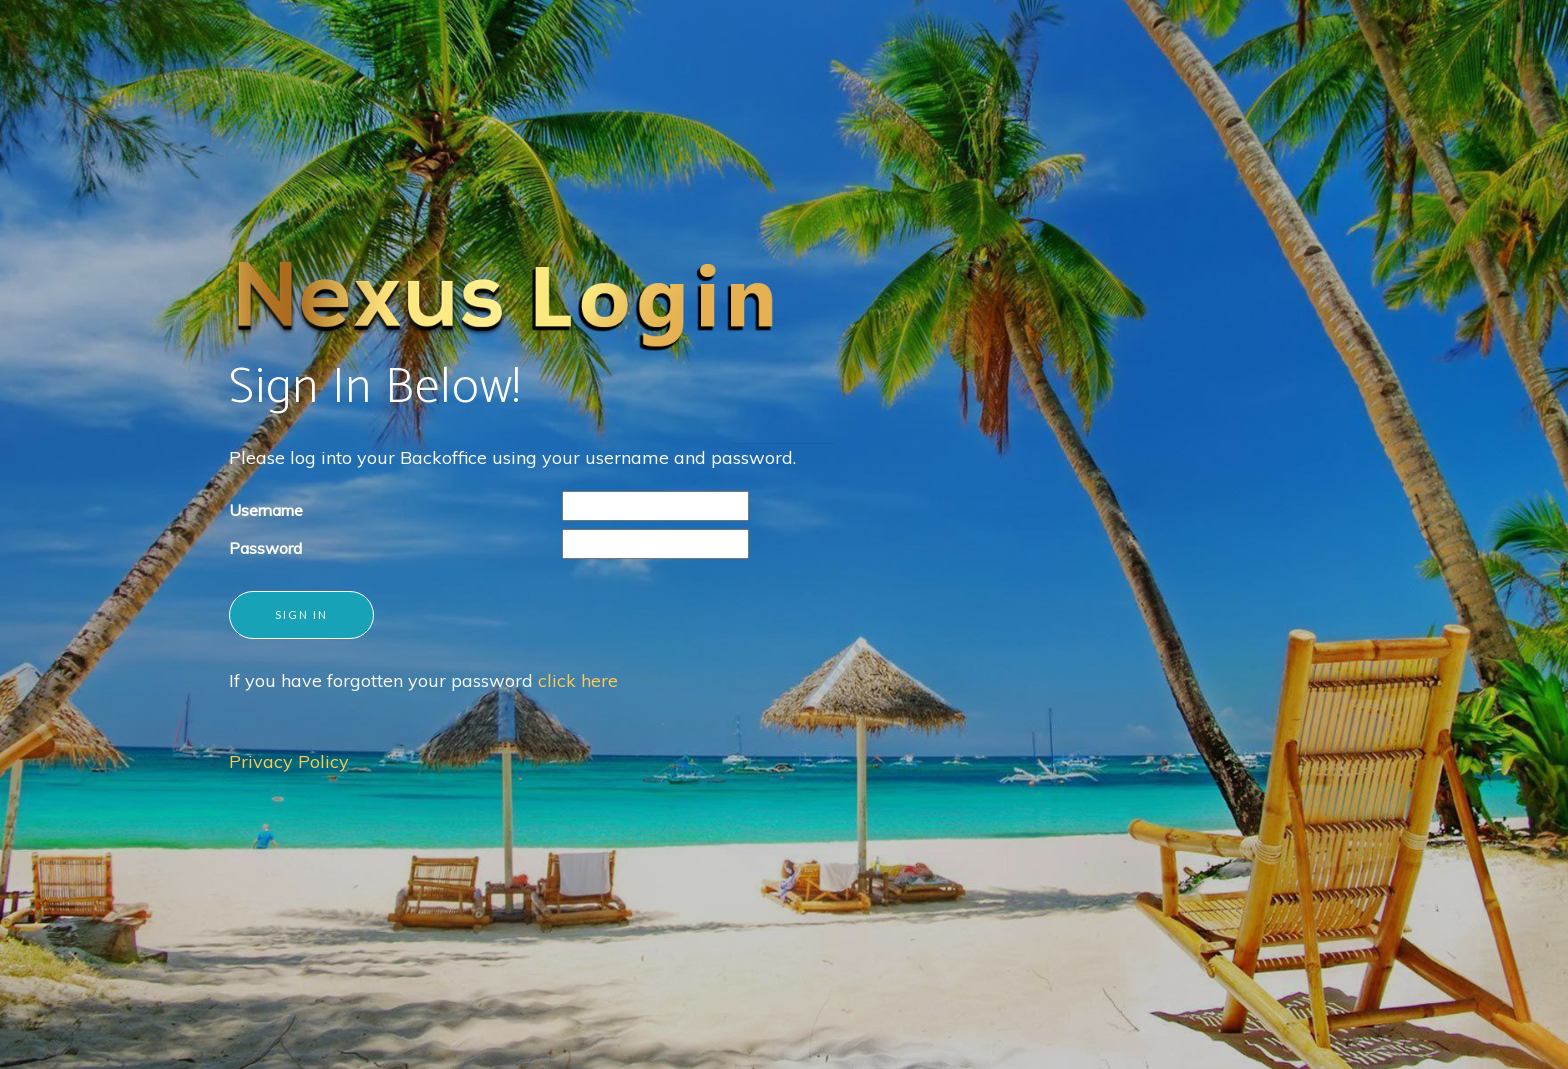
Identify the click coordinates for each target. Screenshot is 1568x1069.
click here (578, 680)
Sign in (301, 614)
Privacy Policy (289, 761)
